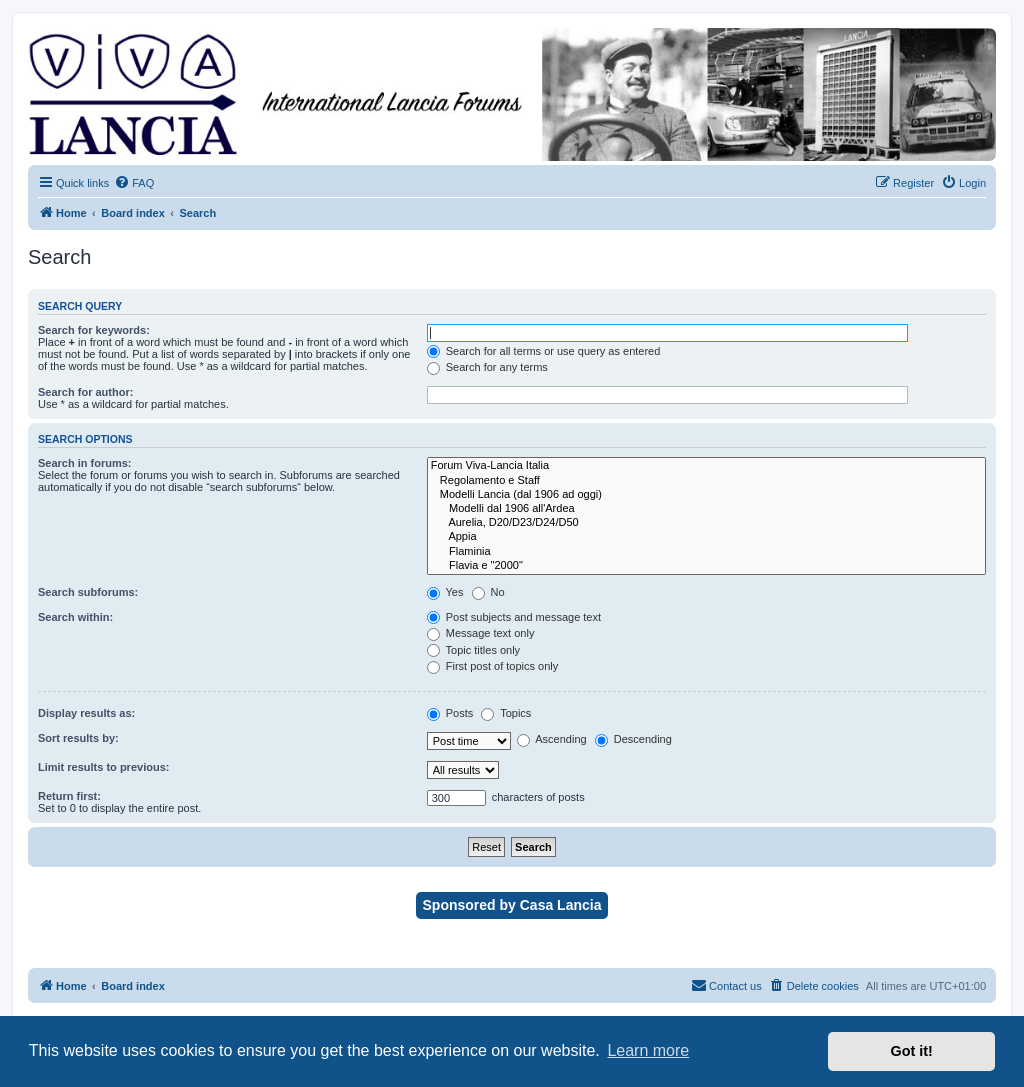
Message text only (481, 633)
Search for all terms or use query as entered (544, 351)
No (488, 592)
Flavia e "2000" (706, 566)
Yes (445, 592)
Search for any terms (487, 367)
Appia (706, 537)
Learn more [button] (648, 1050)
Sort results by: (78, 738)
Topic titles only (473, 650)
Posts (450, 713)
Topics (506, 713)
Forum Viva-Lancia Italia (706, 466)
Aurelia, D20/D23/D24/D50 (706, 523)
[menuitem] (134, 183)
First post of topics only (493, 666)
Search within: (75, 617)
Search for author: (85, 392)
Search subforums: (88, 592)
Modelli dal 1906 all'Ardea (706, 509)
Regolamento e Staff (706, 481)
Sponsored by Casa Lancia (512, 905)
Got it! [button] (912, 1051)
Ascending (552, 739)
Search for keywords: (94, 330)
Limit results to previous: (103, 767)
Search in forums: (85, 463)
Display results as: (86, 713)
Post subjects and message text (514, 617)
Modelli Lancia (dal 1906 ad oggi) (706, 495)
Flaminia (706, 552)
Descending (633, 739)
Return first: (69, 796)
